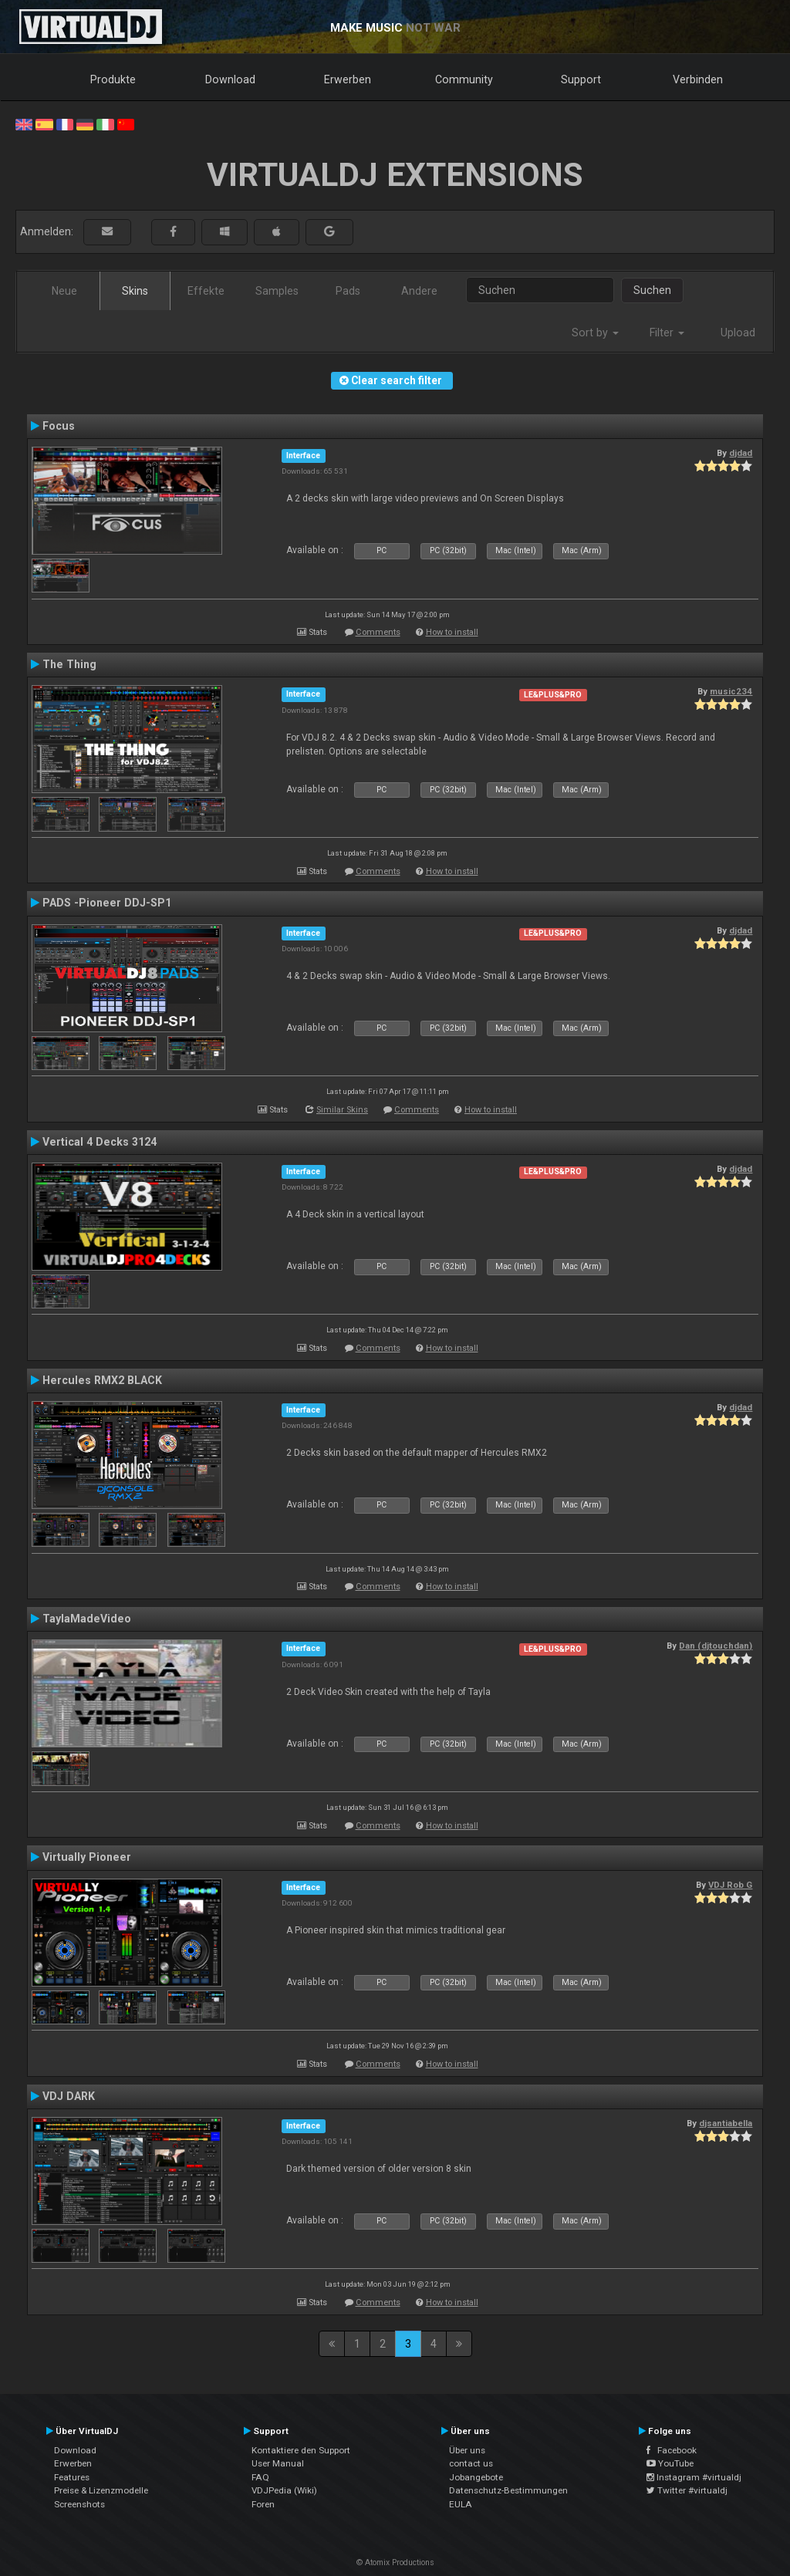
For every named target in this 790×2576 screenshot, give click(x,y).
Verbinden (698, 79)
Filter (667, 332)
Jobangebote (476, 2477)
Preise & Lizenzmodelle (101, 2490)
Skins (135, 291)
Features (71, 2477)
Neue (64, 291)
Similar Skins (342, 1110)
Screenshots (79, 2504)
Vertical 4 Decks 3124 (99, 1142)
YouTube (670, 2463)
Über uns (467, 2450)
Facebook (672, 2450)
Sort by (595, 332)
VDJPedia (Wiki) (284, 2490)
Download (230, 79)
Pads (348, 291)
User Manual (278, 2463)
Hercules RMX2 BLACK (102, 1380)
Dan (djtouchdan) (715, 1645)
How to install (452, 632)
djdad (740, 452)
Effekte (206, 291)
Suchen (652, 290)
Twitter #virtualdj (687, 2490)
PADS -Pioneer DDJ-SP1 (106, 902)
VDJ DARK (68, 2096)
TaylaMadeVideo (86, 1618)
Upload (738, 332)
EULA (460, 2504)
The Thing (69, 664)
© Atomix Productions (395, 2562)
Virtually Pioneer (86, 1857)
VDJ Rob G (730, 1884)
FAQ (260, 2477)
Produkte (113, 79)
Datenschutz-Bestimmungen (508, 2490)
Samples (277, 291)
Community (464, 79)
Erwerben (347, 79)
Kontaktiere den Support (301, 2450)
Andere (419, 291)
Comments (378, 632)
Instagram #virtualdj (694, 2477)
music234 (731, 691)
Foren (263, 2504)
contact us (471, 2463)
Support (581, 79)
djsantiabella (725, 2123)
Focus (58, 426)
